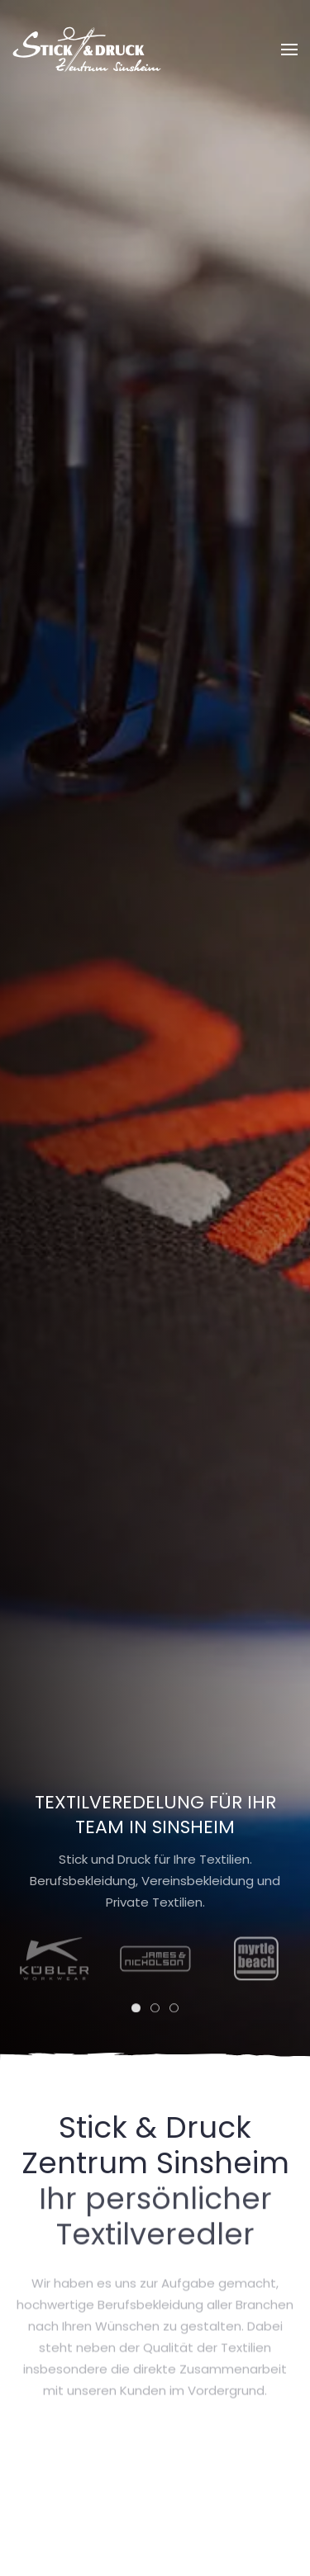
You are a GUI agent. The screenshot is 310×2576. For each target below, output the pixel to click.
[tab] (136, 2012)
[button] (289, 49)
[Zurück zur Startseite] (86, 49)
